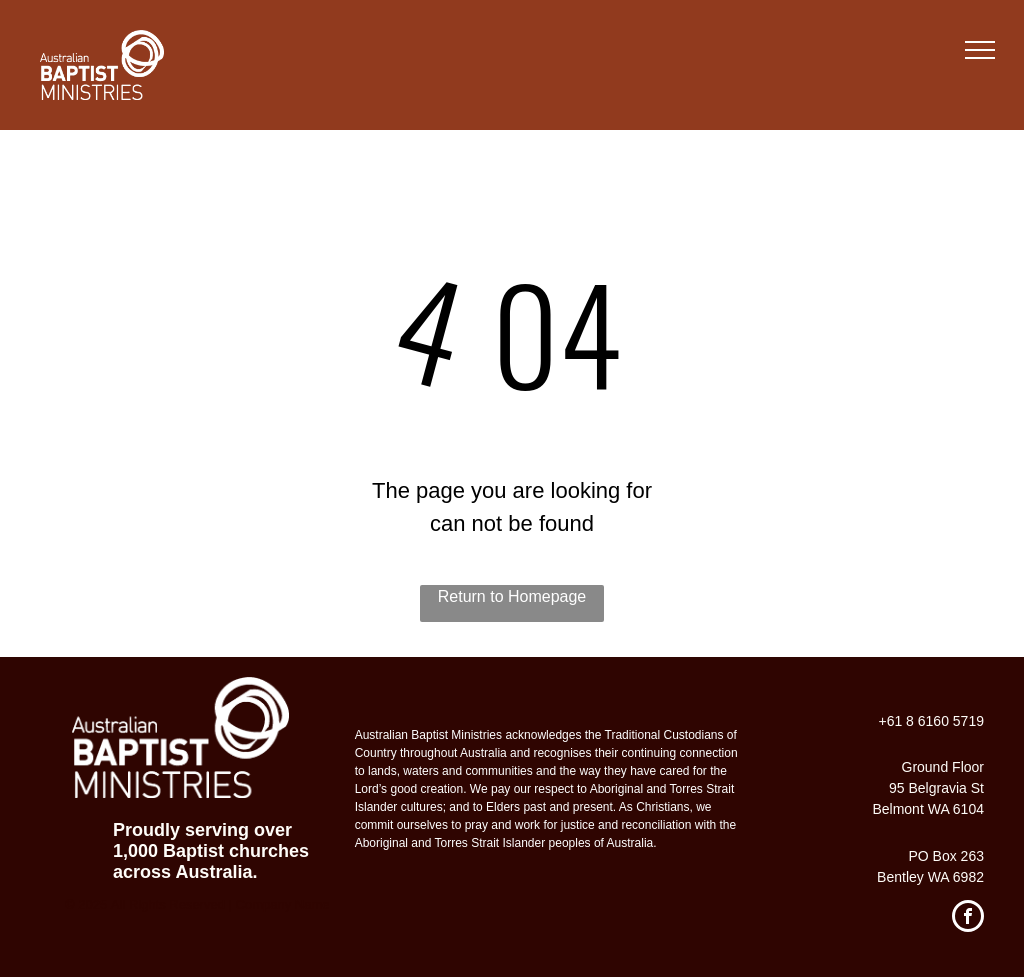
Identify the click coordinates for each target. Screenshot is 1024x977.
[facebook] (968, 918)
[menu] (980, 50)
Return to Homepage (512, 596)
